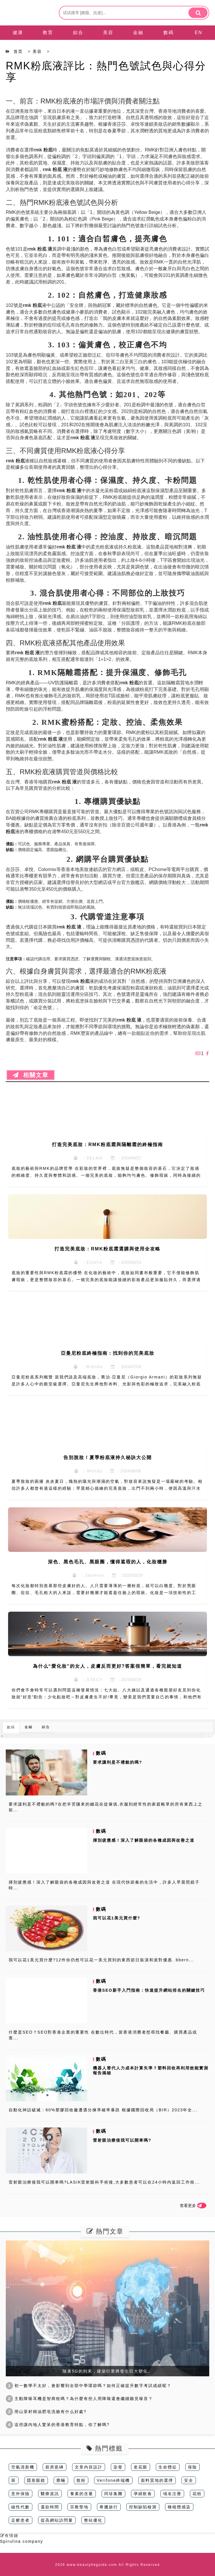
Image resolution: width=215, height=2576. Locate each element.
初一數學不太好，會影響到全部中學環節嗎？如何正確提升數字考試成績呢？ (88, 2385)
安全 (188, 2480)
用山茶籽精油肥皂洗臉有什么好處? (46, 2411)
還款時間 (50, 2507)
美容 (108, 32)
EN (198, 32)
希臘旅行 (109, 2507)
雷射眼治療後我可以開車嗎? (122, 2140)
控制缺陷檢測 (143, 2507)
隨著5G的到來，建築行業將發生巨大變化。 (107, 2371)
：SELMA (88, 1158)
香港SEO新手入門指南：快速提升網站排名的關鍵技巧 (149, 1990)
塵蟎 (61, 2480)
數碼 (168, 32)
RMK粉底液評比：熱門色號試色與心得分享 (106, 71)
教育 (48, 32)
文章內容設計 (88, 2467)
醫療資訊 (50, 2493)
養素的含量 (81, 2493)
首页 (18, 51)
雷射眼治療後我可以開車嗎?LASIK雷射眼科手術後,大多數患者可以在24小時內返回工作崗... (104, 2182)
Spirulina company (21, 2541)
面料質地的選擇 (157, 2480)
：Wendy (88, 1471)
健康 (18, 32)
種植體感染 (179, 2507)
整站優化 (93, 2520)
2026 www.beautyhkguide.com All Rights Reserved (107, 2565)
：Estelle (88, 1262)
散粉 (81, 2480)
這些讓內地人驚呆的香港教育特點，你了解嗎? (58, 2424)
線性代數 (20, 2507)
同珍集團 (113, 2493)
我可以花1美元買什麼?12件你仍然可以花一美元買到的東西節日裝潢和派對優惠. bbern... (101, 1960)
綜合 (78, 32)
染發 (118, 2467)
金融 (138, 32)
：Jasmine (88, 1575)
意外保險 (20, 2493)
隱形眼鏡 (36, 2480)
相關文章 (30, 1075)
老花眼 (140, 2467)
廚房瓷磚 (54, 2467)
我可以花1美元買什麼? (116, 1918)
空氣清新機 (22, 2467)
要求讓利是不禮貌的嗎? (117, 1762)
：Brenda (88, 1366)
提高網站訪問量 (57, 2520)
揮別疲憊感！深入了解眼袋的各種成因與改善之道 (144, 1840)
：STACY (88, 1679)
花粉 (197, 2493)
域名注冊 (172, 2493)
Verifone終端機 (113, 2480)
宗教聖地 (79, 2507)
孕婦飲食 (143, 2493)
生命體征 (167, 2467)
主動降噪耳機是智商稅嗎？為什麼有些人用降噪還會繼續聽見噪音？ (79, 2398)
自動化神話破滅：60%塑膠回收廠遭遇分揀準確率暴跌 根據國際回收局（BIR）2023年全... (103, 2110)
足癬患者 (20, 2520)
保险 (192, 2467)
